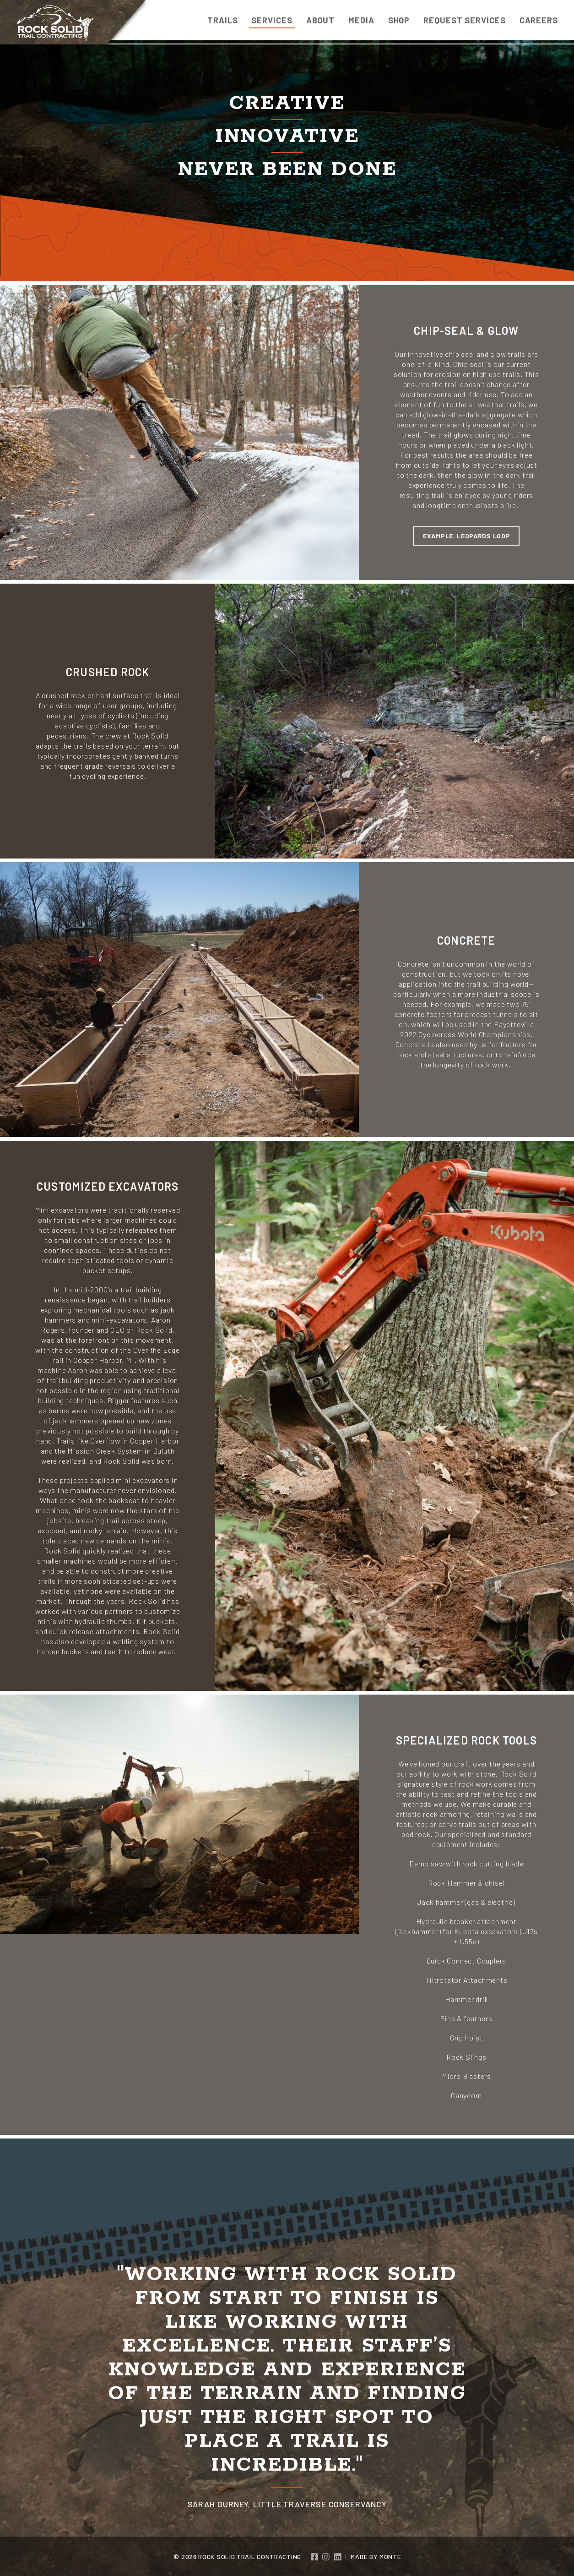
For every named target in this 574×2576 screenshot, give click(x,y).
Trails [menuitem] (222, 20)
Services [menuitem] (271, 20)
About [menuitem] (320, 20)
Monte (390, 2556)
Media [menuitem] (361, 20)
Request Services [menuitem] (464, 20)
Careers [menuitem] (539, 20)
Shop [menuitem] (399, 20)
